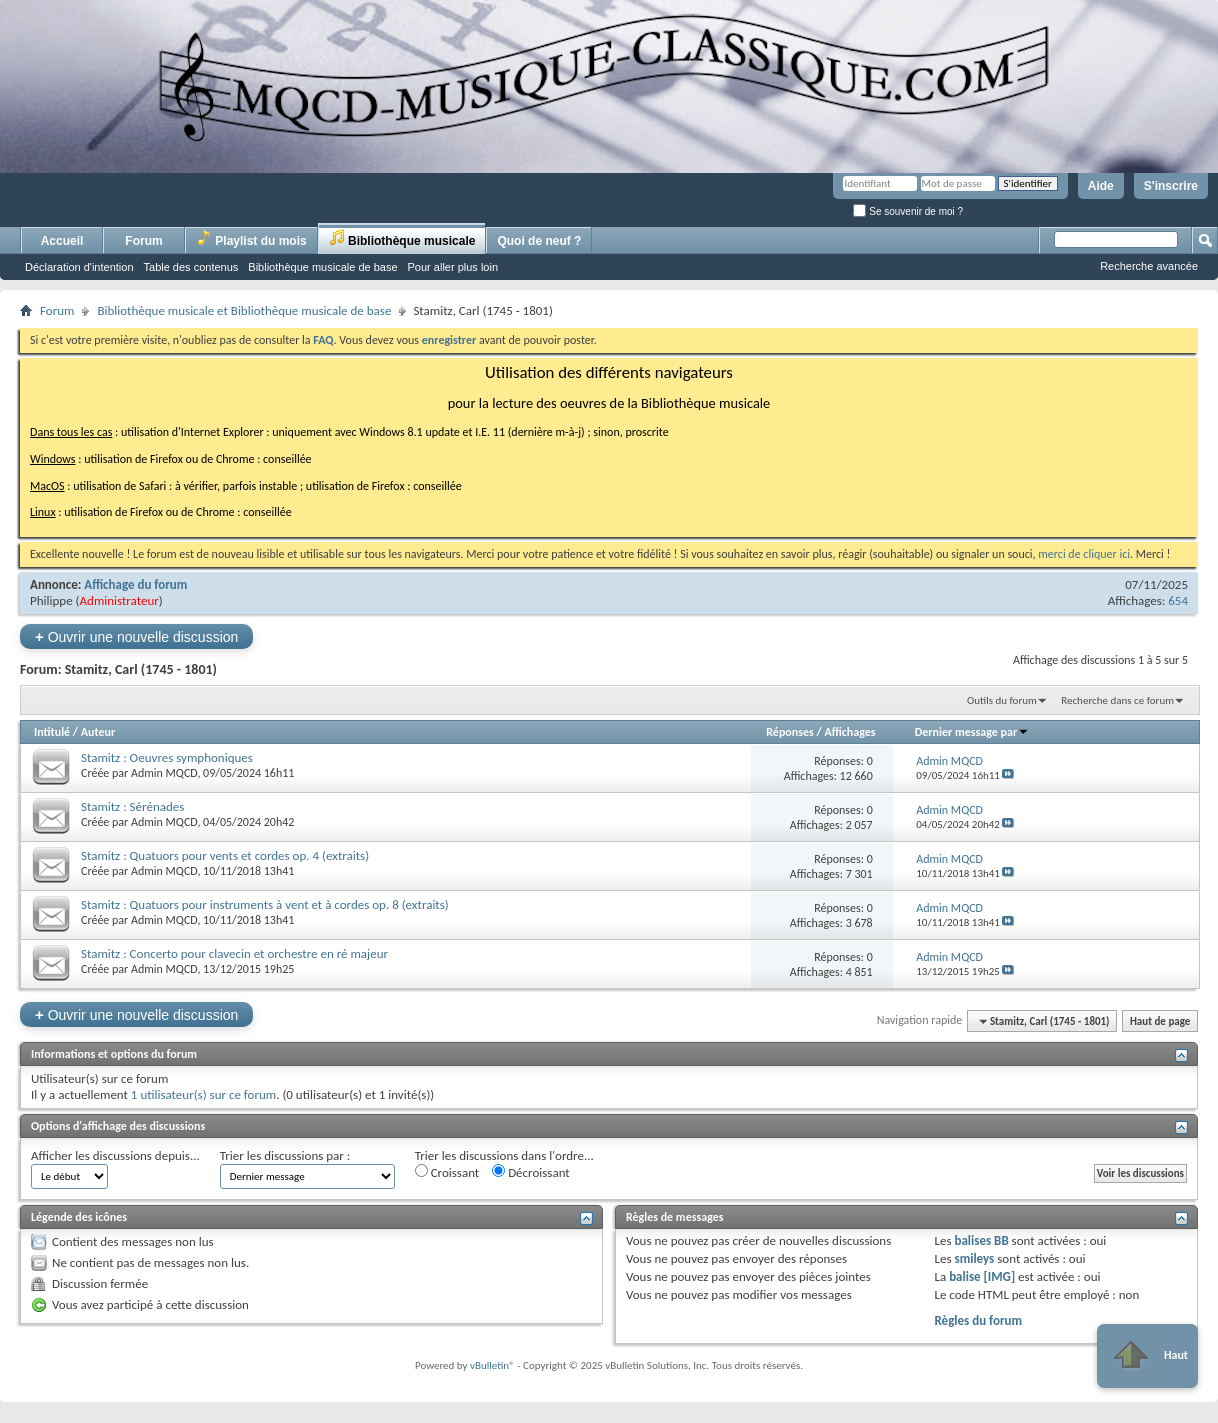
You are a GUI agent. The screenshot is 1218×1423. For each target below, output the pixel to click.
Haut (1147, 1356)
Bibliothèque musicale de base (322, 267)
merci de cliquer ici (1084, 554)
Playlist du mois (251, 238)
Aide (1101, 186)
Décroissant (531, 1172)
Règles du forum (978, 1320)
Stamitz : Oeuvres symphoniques (167, 757)
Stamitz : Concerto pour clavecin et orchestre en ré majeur (234, 953)
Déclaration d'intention (79, 267)
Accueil (62, 241)
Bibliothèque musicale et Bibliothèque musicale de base (244, 310)
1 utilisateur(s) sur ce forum (203, 1094)
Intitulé (52, 732)
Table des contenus (191, 267)
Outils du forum (1002, 700)
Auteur (98, 732)
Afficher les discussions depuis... (115, 1155)
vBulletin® (492, 1365)
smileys (974, 1258)
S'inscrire (1171, 186)
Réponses (790, 732)
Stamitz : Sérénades (132, 806)
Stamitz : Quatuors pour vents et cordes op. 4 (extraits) (225, 855)
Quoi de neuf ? (539, 241)
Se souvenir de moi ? (908, 211)
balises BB (981, 1240)
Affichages (849, 732)
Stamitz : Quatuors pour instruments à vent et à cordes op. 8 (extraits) (265, 904)
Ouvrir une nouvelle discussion (136, 636)
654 (1178, 600)
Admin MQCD (164, 773)
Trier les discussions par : (285, 1155)
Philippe (51, 600)
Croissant (447, 1172)
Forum (143, 241)
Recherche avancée (1149, 266)
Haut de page (1160, 1021)
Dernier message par (972, 732)
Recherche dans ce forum (1117, 700)
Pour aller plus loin (453, 267)
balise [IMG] (982, 1276)
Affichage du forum (135, 584)
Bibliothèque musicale (402, 238)
